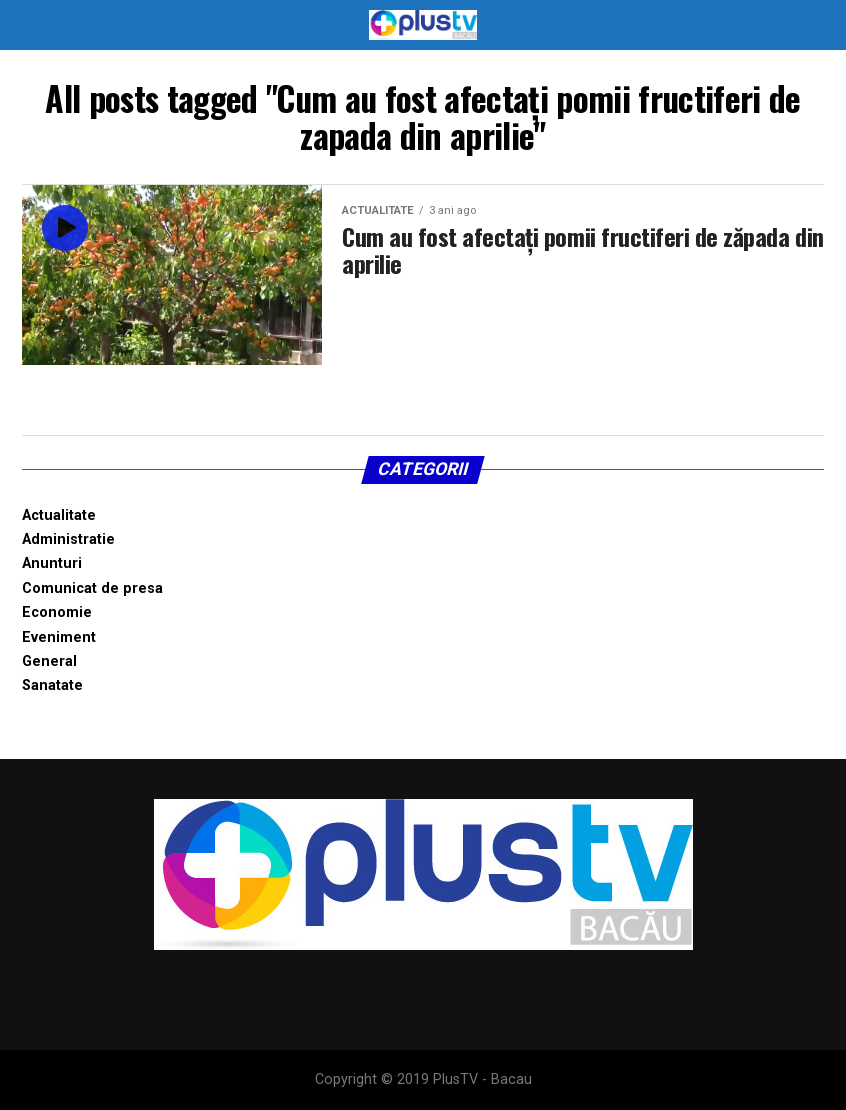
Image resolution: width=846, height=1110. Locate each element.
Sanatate (52, 685)
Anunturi (52, 563)
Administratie (68, 539)
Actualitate (59, 515)
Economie (57, 612)
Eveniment (59, 637)
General (49, 661)
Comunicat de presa (92, 588)
